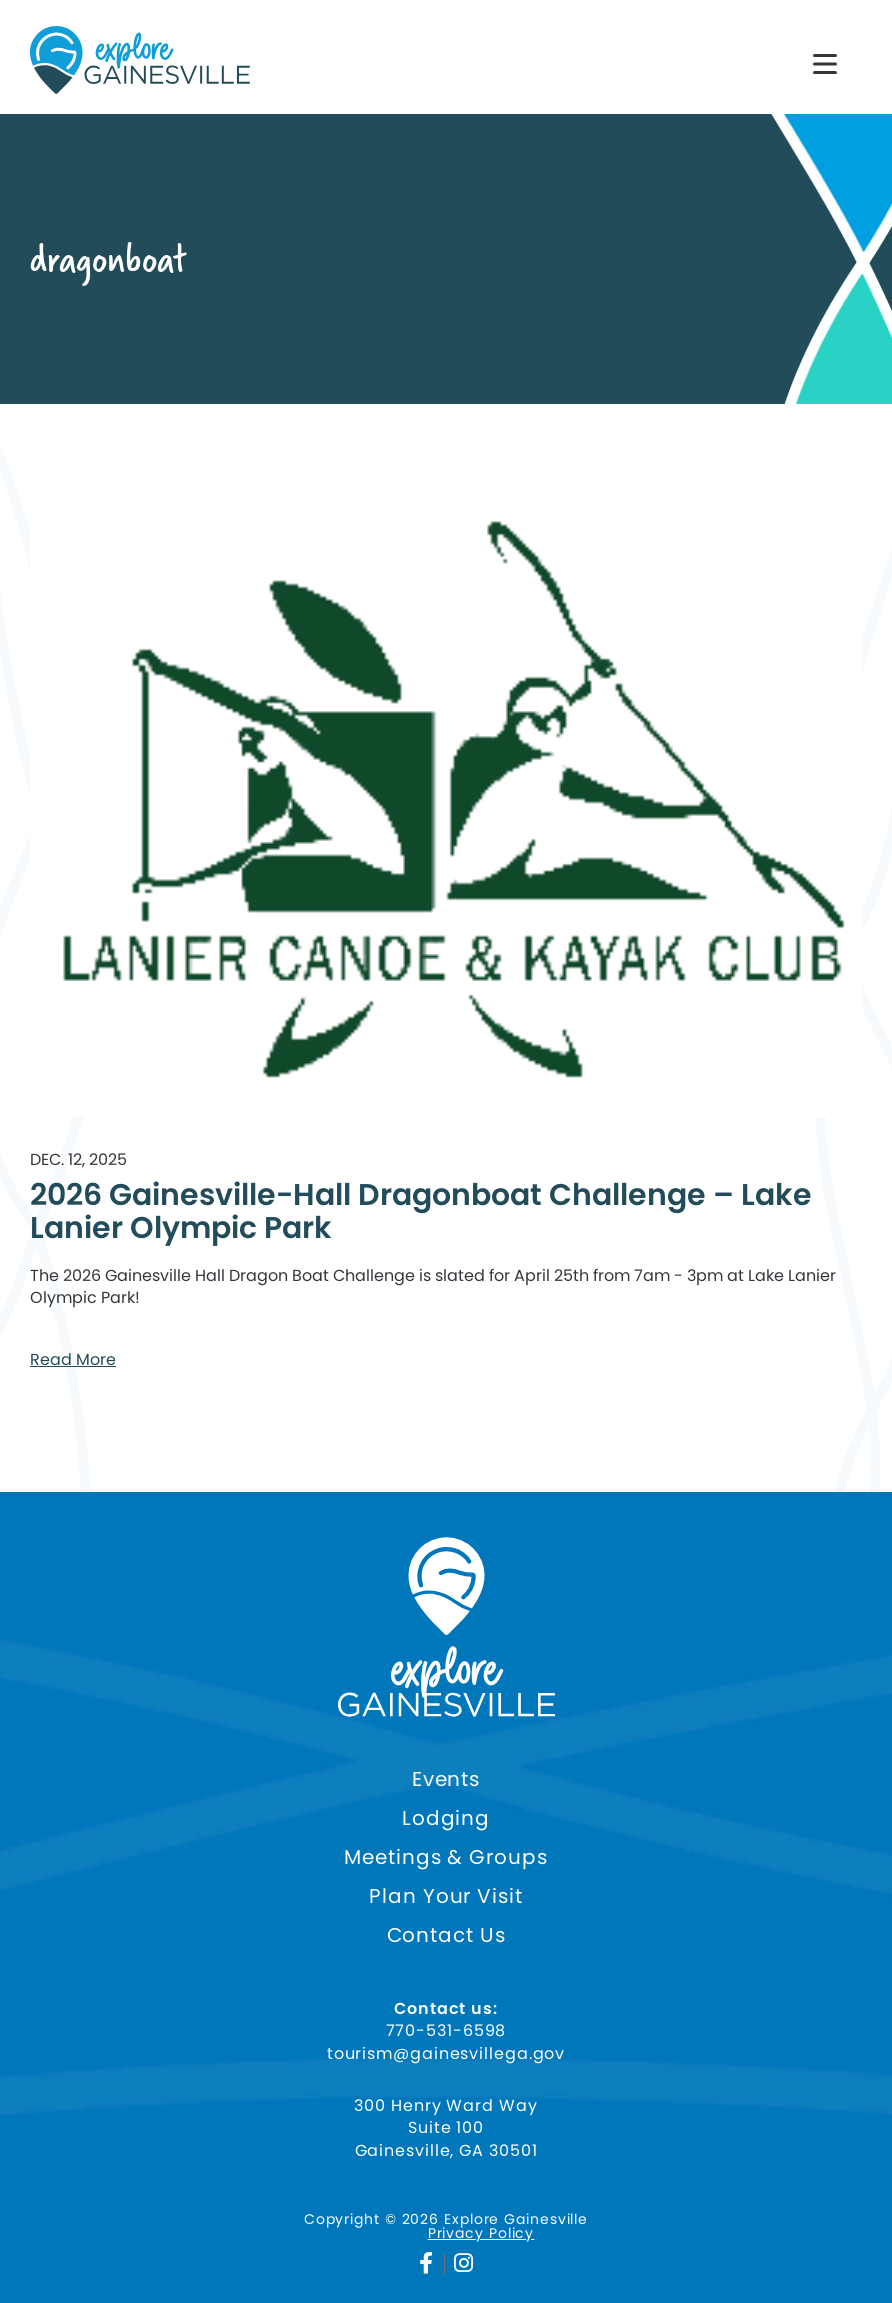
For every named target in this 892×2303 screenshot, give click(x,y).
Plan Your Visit (446, 1896)
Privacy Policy (481, 2233)
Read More (73, 1359)
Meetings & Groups (445, 1857)
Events (446, 1779)
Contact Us (446, 1935)
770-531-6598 (446, 2031)
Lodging (446, 1818)
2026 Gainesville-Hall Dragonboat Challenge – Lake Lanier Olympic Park (421, 1211)
